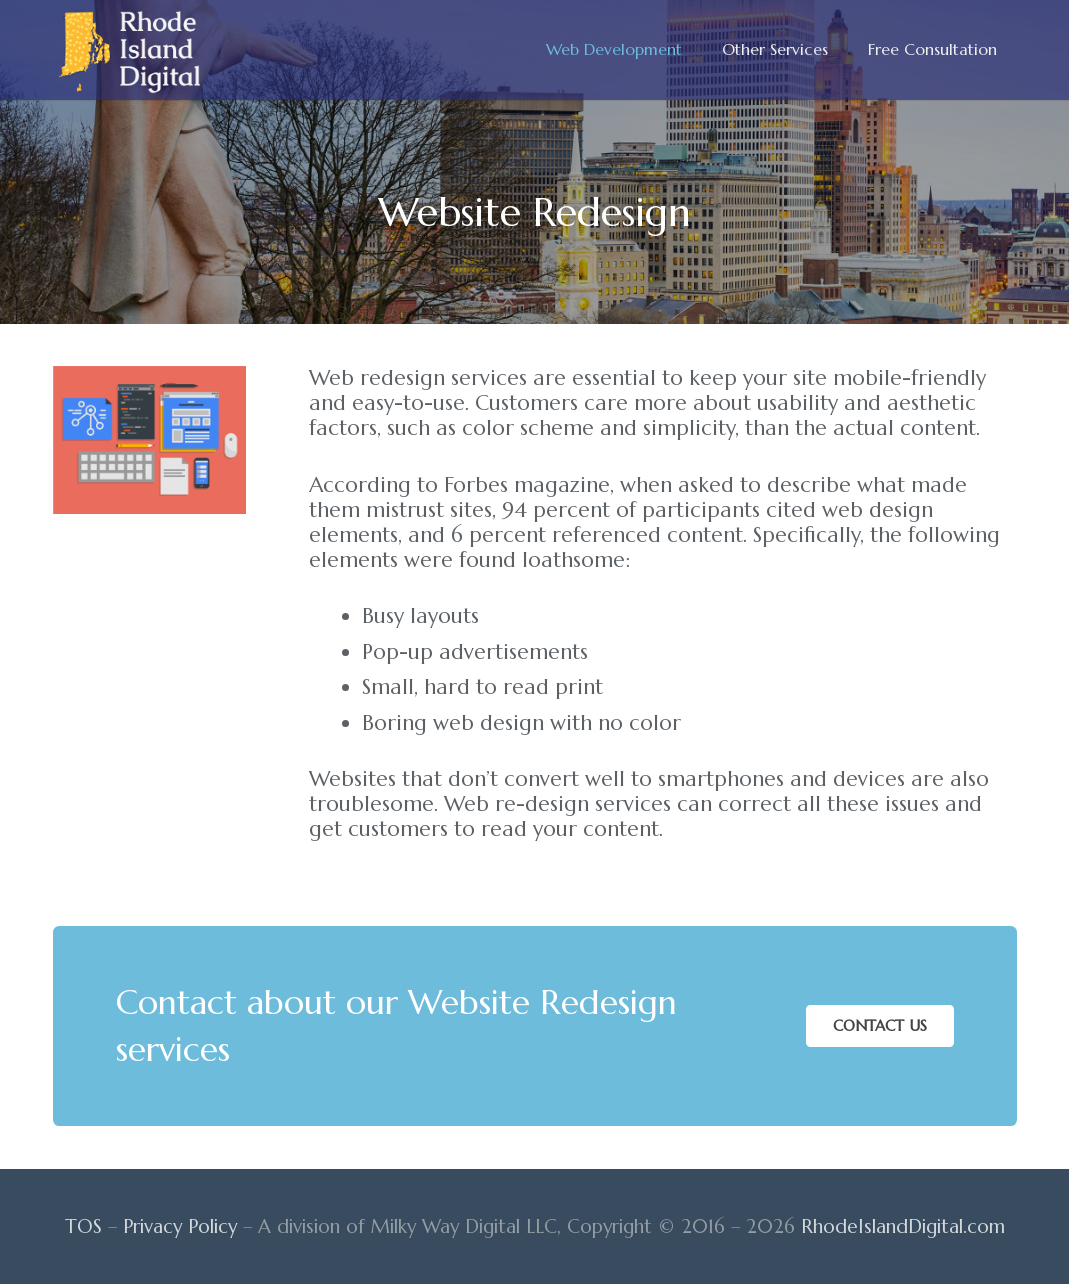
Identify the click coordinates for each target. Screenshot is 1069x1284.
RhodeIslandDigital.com (903, 1226)
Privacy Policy (180, 1226)
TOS (83, 1226)
